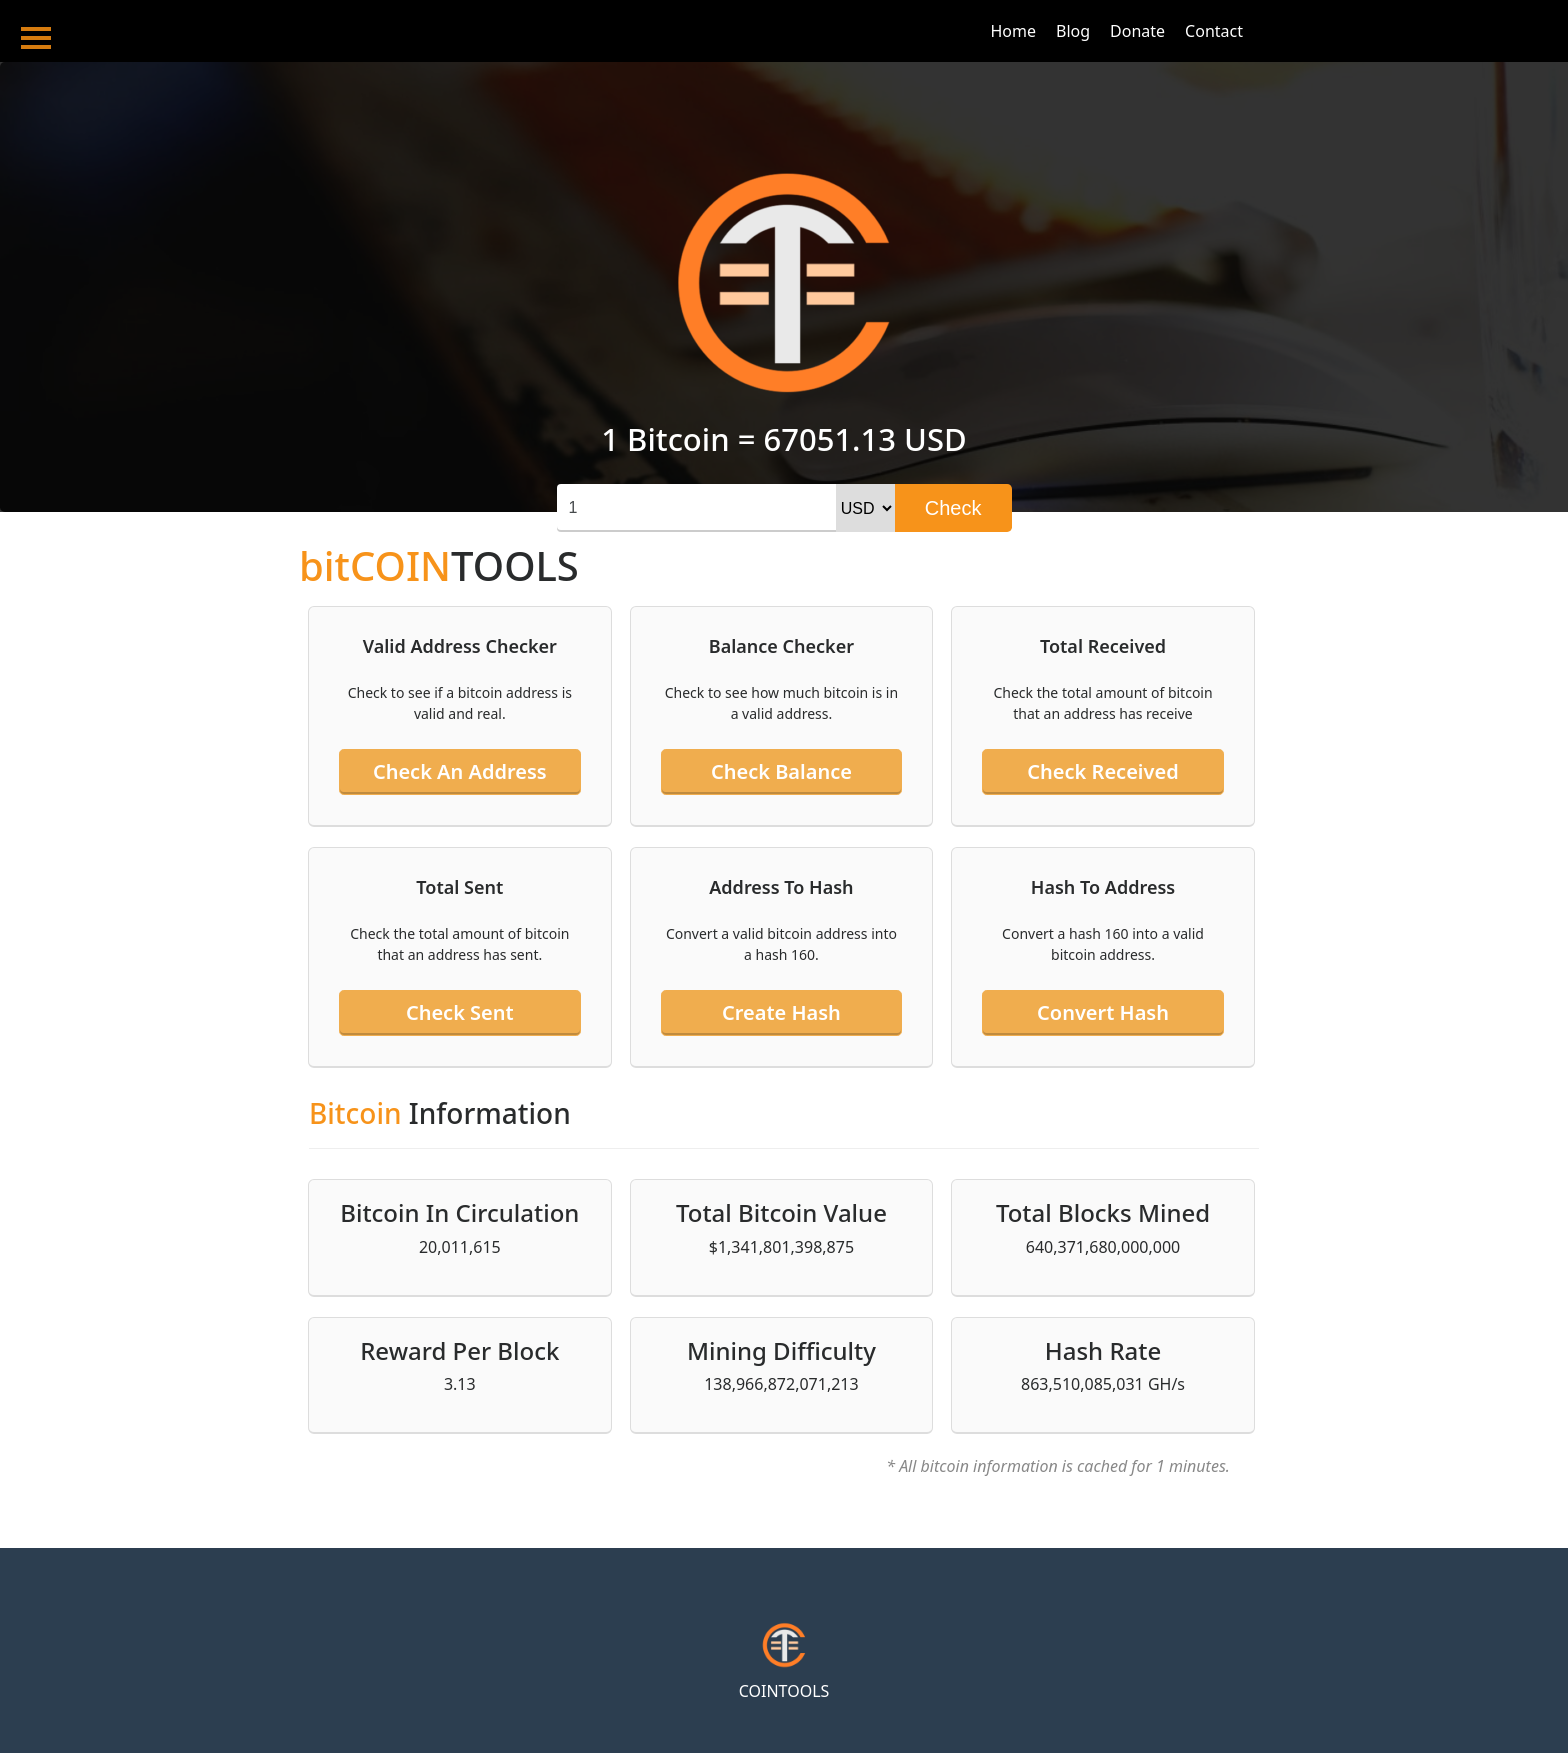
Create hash (781, 1012)
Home (1013, 31)
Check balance (781, 771)
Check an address (460, 771)
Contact (1214, 31)
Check (953, 508)
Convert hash (1103, 1012)
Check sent (460, 1012)
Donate (1137, 31)
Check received (1102, 771)
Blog (1073, 31)
